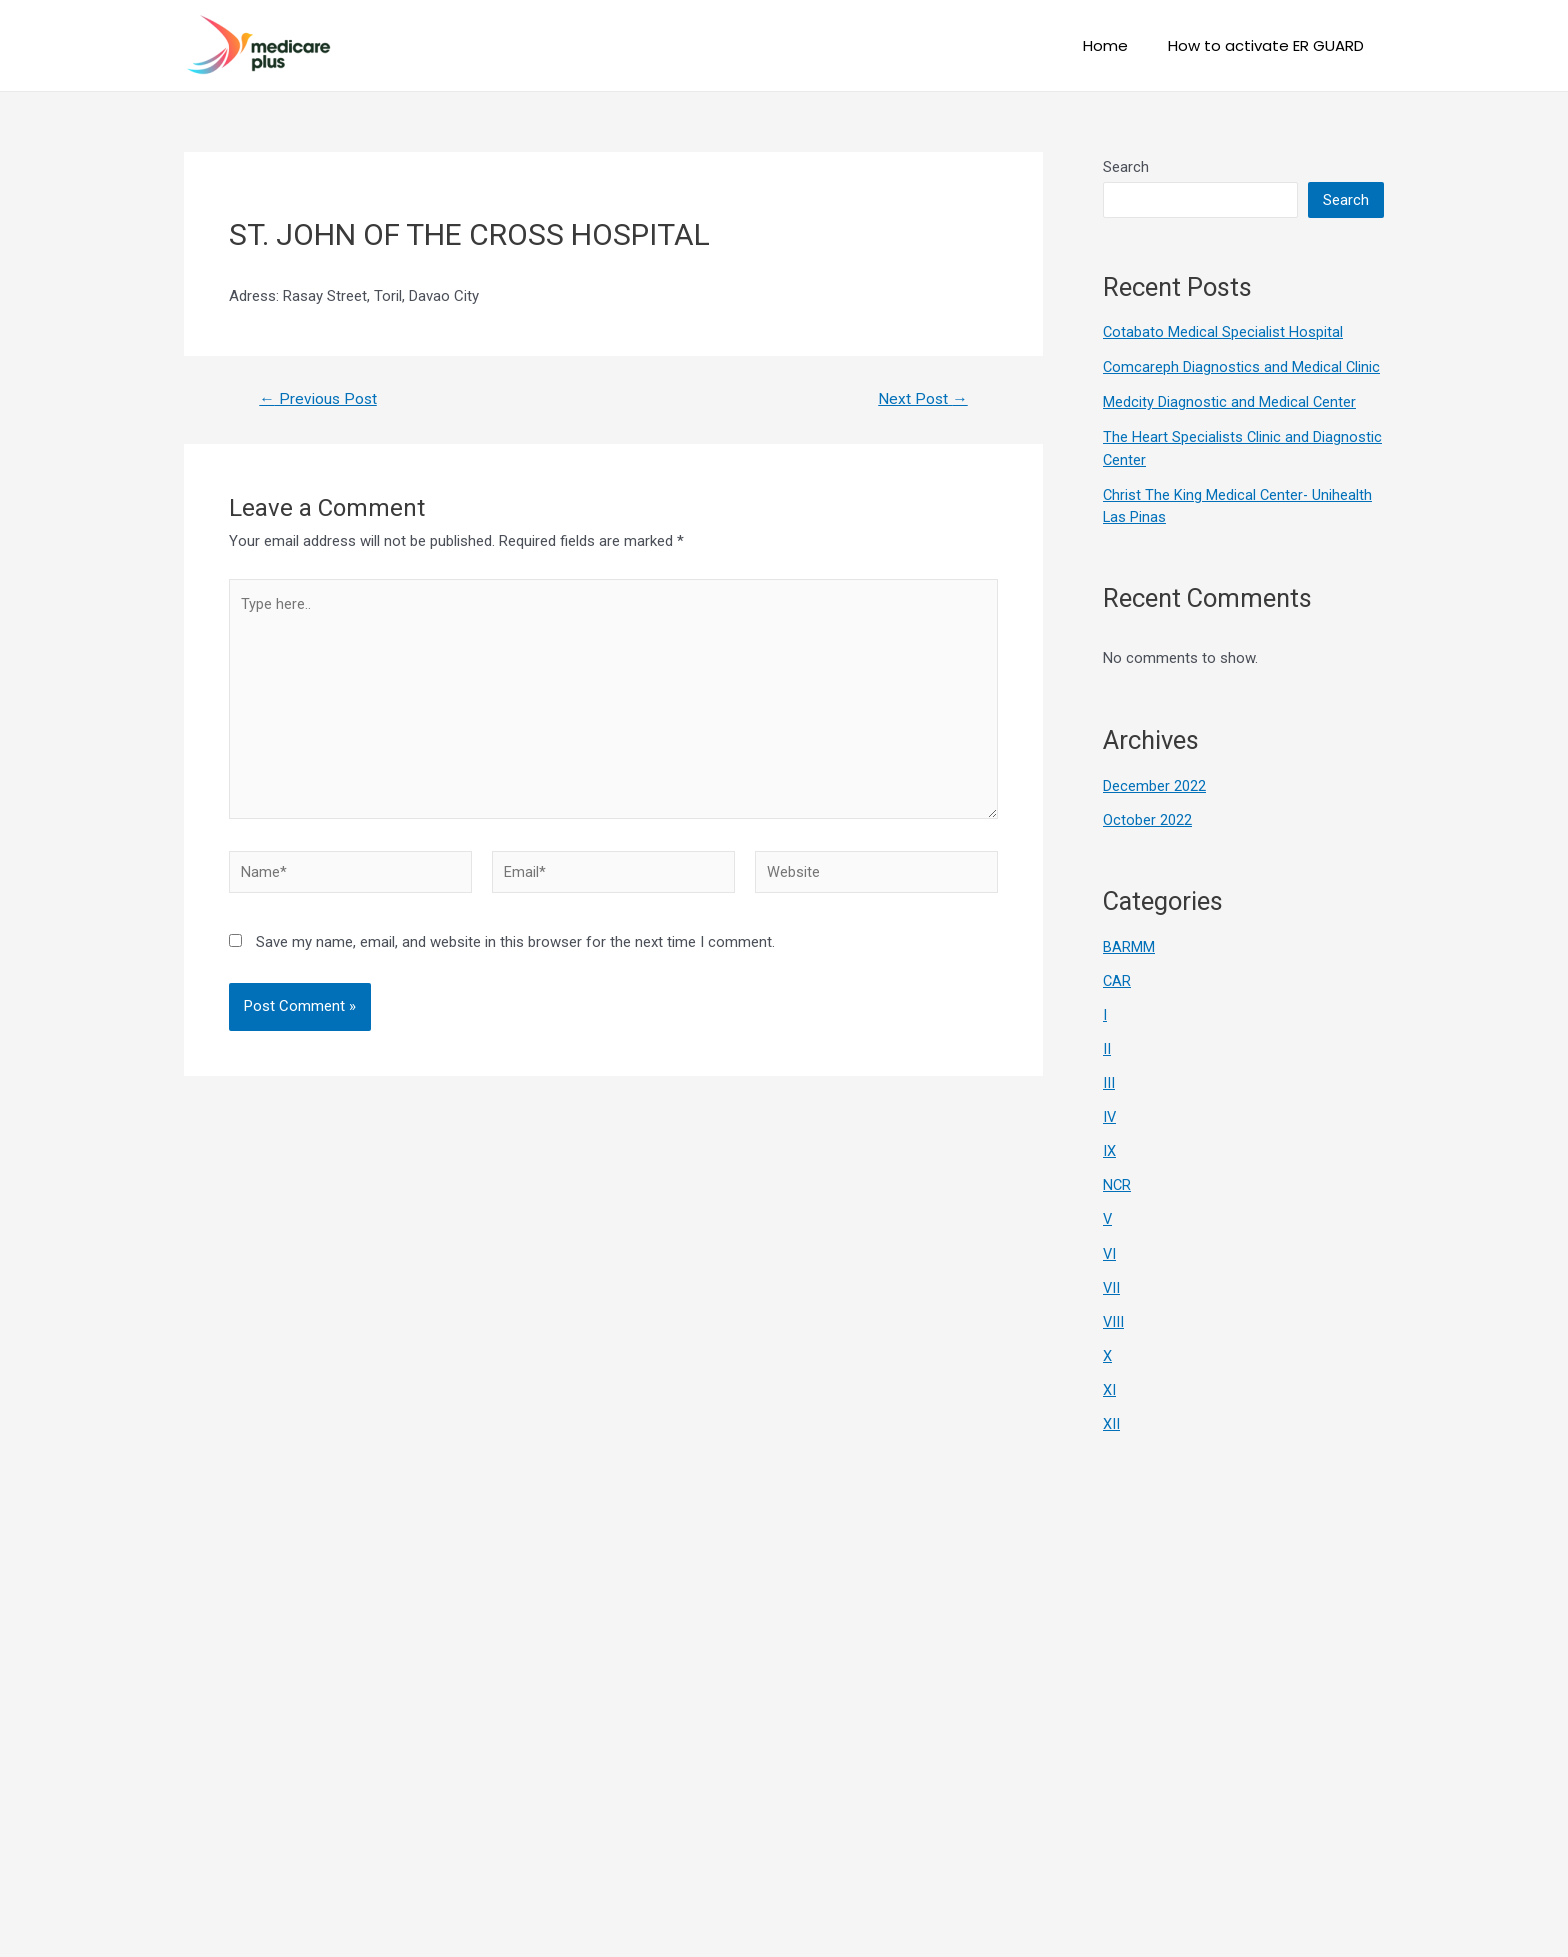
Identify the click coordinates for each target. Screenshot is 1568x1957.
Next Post (921, 399)
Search (1126, 167)
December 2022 (1154, 784)
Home (1120, 45)
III (1109, 1079)
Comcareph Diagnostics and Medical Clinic (1242, 367)
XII (1111, 1416)
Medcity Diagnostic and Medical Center (1230, 401)
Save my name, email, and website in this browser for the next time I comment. (515, 950)
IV (1110, 1113)
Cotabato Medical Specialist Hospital (1223, 332)
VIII (1114, 1315)
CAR (1117, 978)
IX (1109, 1146)
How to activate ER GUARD (1271, 45)
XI (1109, 1383)
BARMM (1129, 944)
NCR (1117, 1180)
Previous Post (320, 399)
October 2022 (1147, 818)
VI (1110, 1248)
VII (1112, 1281)
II (1107, 1045)
